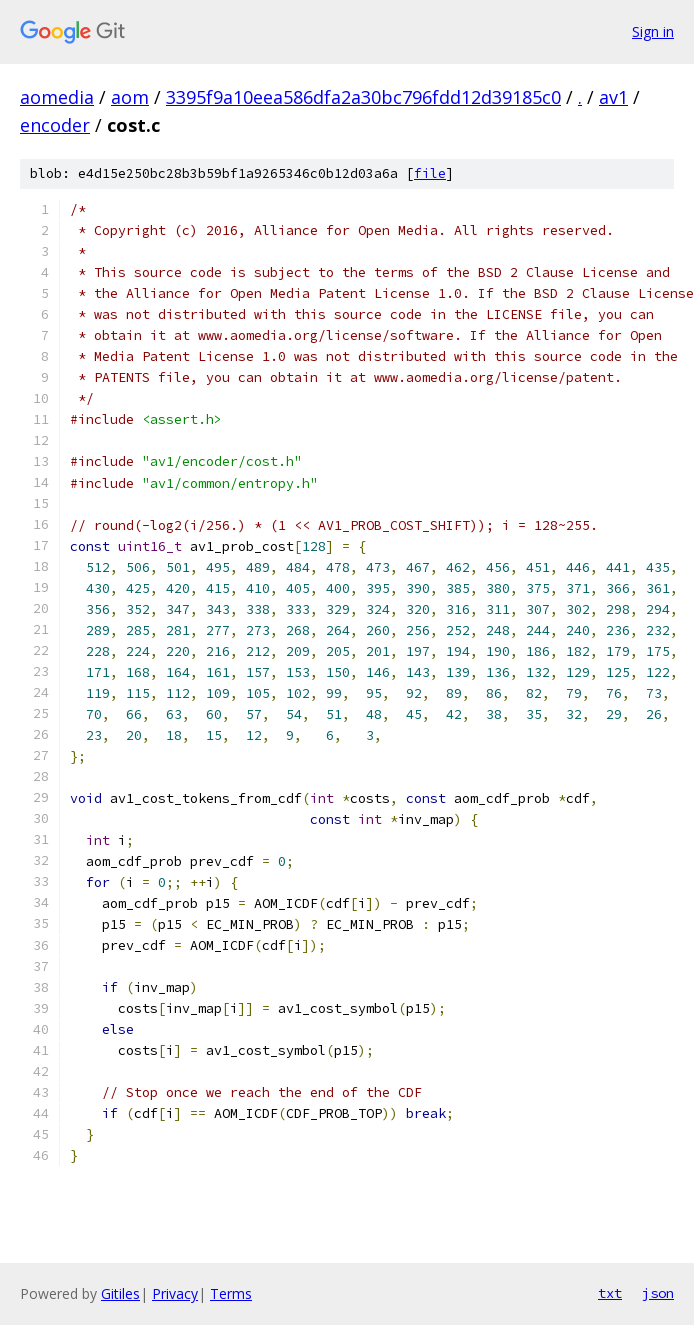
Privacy (175, 1293)
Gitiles (120, 1293)
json (658, 1293)
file (430, 173)
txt (610, 1293)
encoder (55, 125)
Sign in (653, 31)
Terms (231, 1293)
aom (130, 97)
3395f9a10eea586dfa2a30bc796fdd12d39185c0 (363, 97)
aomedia (57, 97)
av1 (613, 97)
